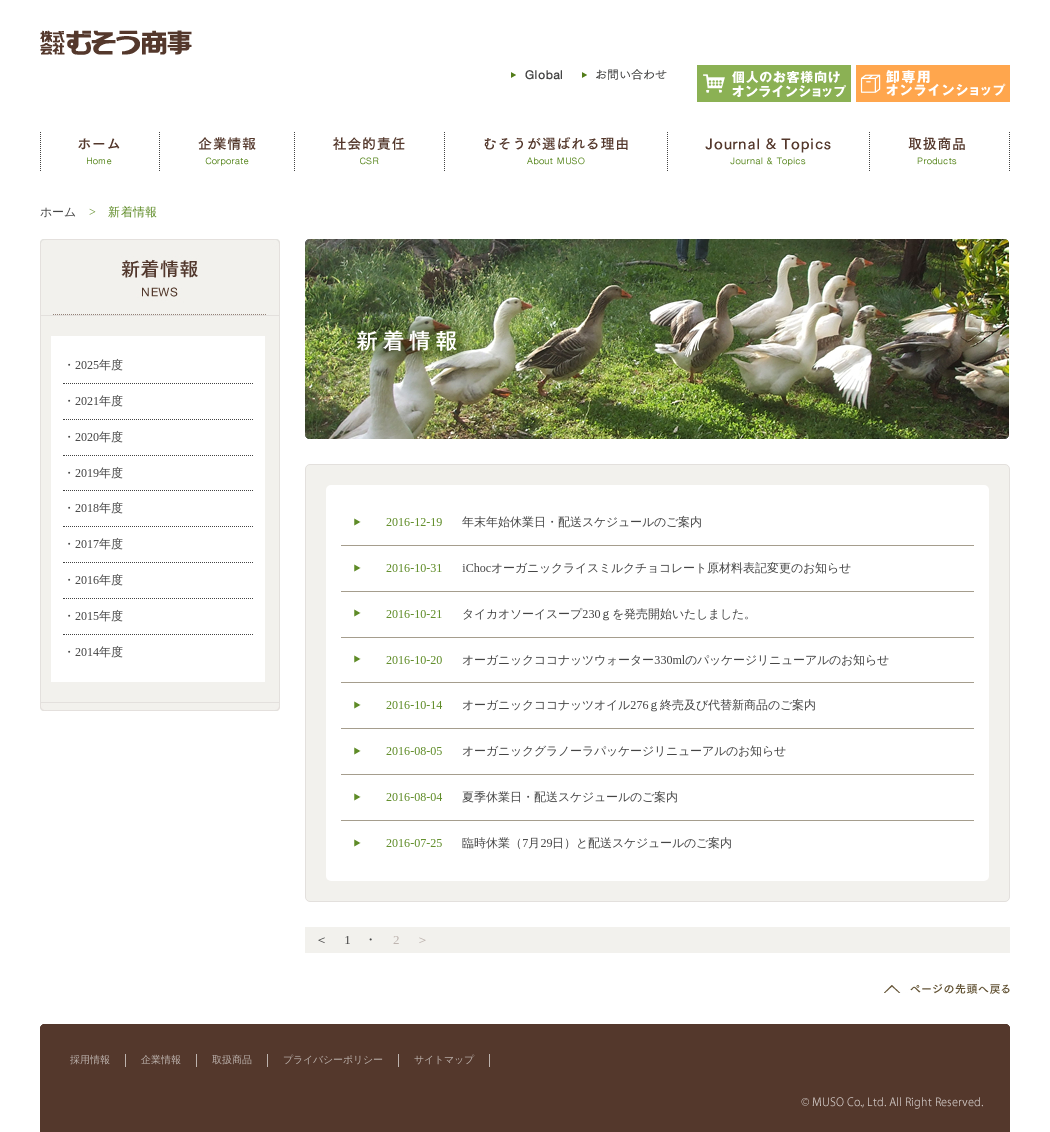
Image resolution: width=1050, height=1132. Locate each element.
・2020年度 (93, 437)
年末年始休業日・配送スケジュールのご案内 (582, 522)
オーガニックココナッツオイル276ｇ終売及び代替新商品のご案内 (639, 705)
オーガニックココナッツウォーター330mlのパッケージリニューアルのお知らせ (675, 660)
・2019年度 (93, 473)
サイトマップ (444, 1059)
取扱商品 (232, 1059)
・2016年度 (93, 580)
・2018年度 (93, 508)
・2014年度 (93, 652)
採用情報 (90, 1059)
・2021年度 (93, 401)
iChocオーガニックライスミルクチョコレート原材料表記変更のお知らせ (656, 568)
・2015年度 (93, 616)
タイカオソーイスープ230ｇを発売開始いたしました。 (609, 614)
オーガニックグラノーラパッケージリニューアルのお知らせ (624, 751)
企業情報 (161, 1059)
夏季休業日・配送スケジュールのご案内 (570, 797)
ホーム (58, 212)
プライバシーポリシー (333, 1059)
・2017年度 (93, 544)
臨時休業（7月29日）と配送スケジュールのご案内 (597, 843)
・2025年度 (93, 365)
